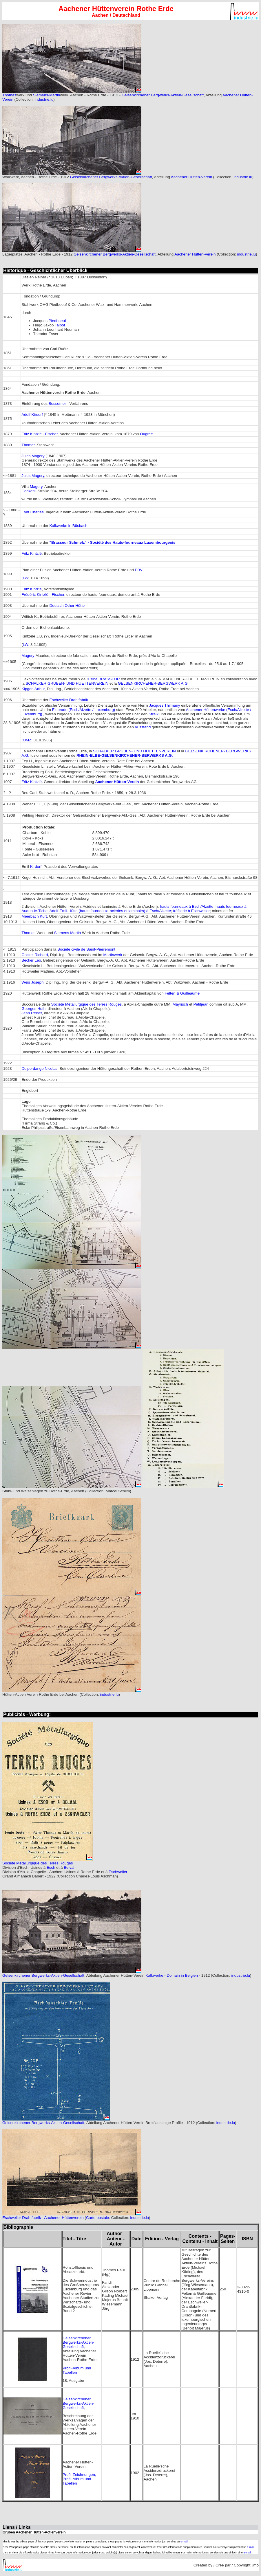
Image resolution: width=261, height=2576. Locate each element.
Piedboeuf (57, 321)
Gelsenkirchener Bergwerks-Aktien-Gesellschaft (163, 95)
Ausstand (143, 727)
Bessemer (57, 403)
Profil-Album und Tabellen (77, 2370)
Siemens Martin (67, 933)
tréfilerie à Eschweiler (191, 911)
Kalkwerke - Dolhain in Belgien (171, 1975)
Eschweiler (118, 1872)
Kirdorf (35, 866)
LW (25, 578)
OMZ (27, 740)
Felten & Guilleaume (182, 993)
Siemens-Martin (46, 95)
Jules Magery (32, 456)
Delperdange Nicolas (39, 1068)
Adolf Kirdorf (32, 414)
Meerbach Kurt (34, 916)
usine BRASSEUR (104, 679)
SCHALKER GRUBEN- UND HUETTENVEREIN (66, 683)
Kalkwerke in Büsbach (68, 525)
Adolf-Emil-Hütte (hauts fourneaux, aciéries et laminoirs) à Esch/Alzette (110, 911)
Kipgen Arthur (33, 689)
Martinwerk (112, 955)
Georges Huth (33, 1008)
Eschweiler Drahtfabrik (69, 700)
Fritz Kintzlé (31, 553)
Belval (69, 1867)
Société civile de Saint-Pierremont (86, 949)
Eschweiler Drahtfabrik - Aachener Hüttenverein (43, 2217)
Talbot (60, 325)
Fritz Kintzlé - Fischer (39, 434)
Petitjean (200, 1004)
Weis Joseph (32, 982)
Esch (51, 1867)
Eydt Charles (32, 512)
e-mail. (184, 2541)
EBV (139, 570)
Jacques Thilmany (164, 705)
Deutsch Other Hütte (67, 605)
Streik (153, 714)
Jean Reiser (31, 1013)
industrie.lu (44, 99)
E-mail (247, 2552)
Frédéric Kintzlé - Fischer (42, 594)
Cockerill (28, 491)
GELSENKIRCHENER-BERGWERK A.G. (153, 683)
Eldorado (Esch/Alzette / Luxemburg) (83, 710)
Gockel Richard (34, 955)
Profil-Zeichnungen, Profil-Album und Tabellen (79, 2478)
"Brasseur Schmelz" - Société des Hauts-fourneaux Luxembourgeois (113, 542)
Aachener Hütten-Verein (191, 177)
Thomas (9, 95)
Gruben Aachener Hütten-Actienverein (34, 2532)
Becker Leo (31, 960)
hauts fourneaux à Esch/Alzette (186, 906)
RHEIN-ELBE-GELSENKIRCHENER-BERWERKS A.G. (124, 755)
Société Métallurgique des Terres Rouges (86, 1004)
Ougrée (146, 434)
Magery (36, 486)
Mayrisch (180, 1004)
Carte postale (97, 2217)
